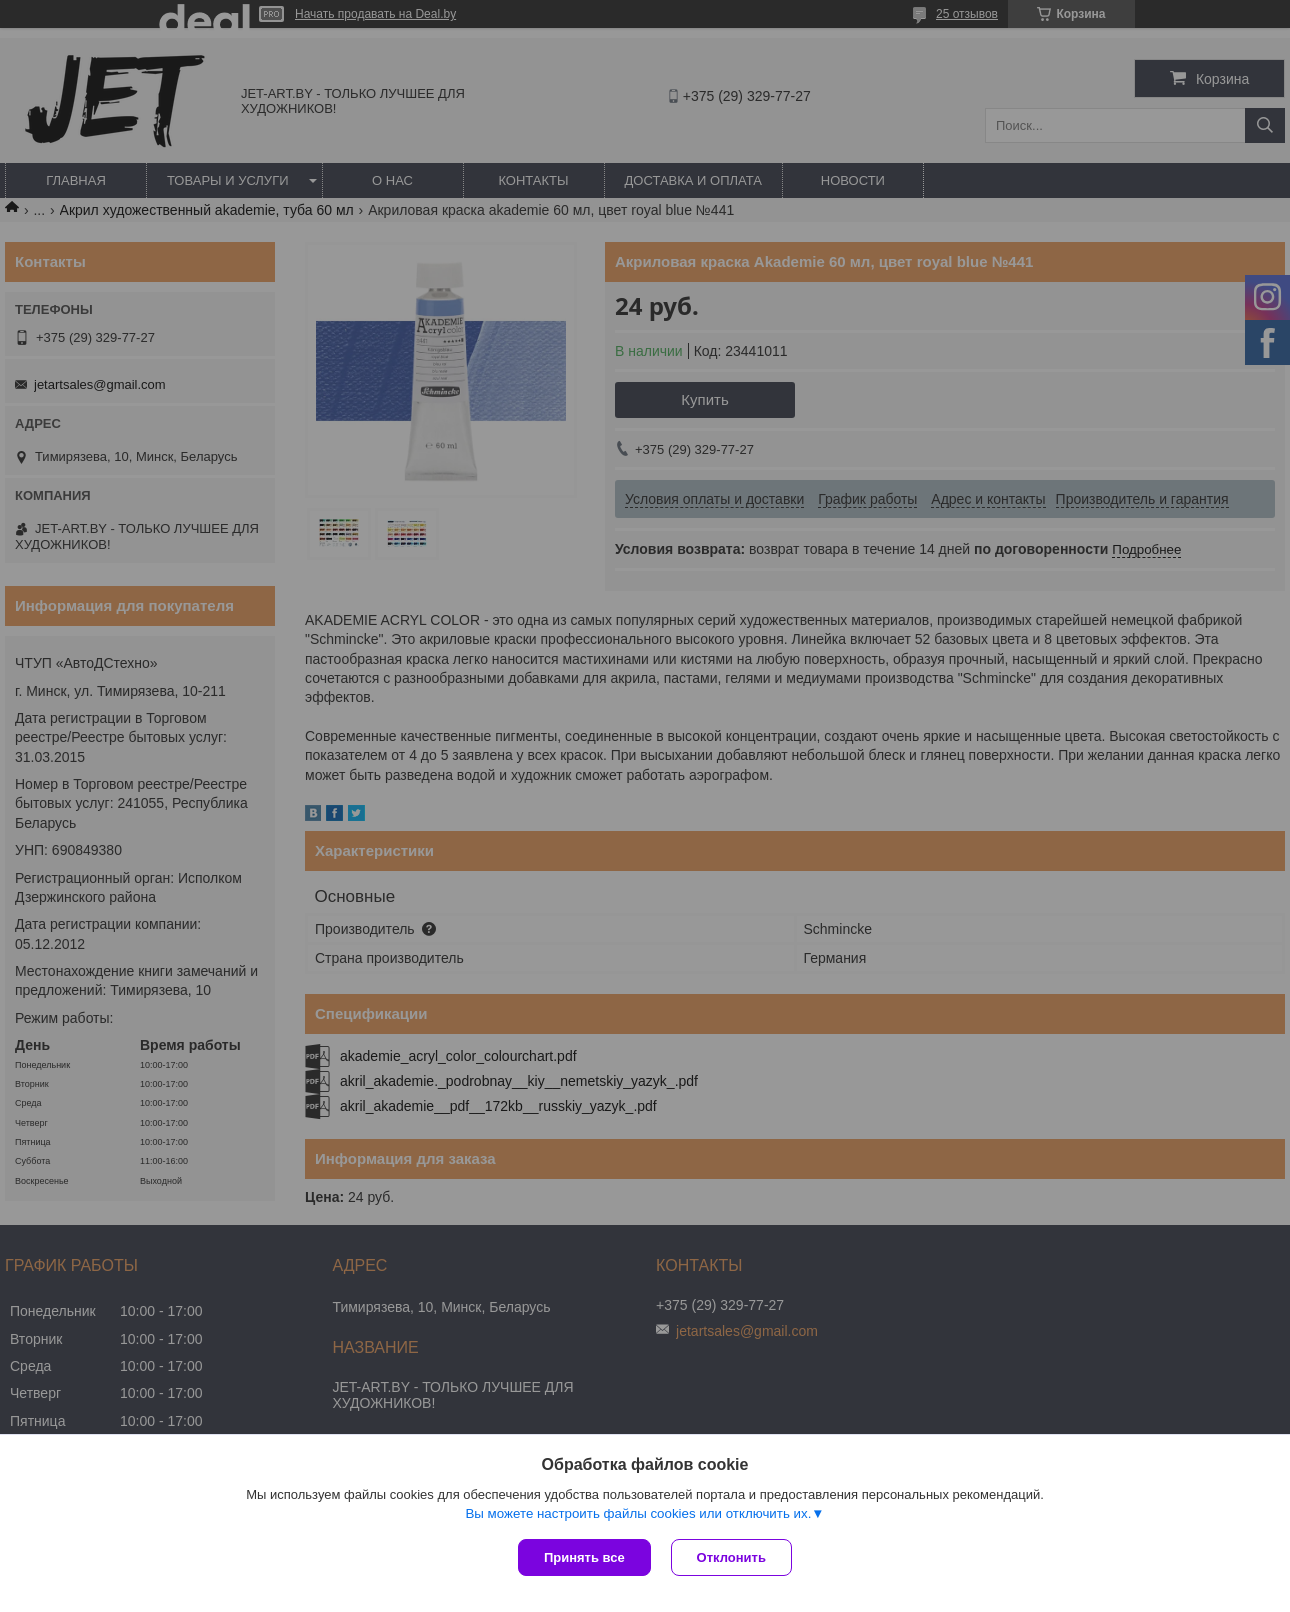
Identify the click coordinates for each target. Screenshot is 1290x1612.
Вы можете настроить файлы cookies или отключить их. (638, 1513)
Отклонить (731, 1557)
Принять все (584, 1557)
